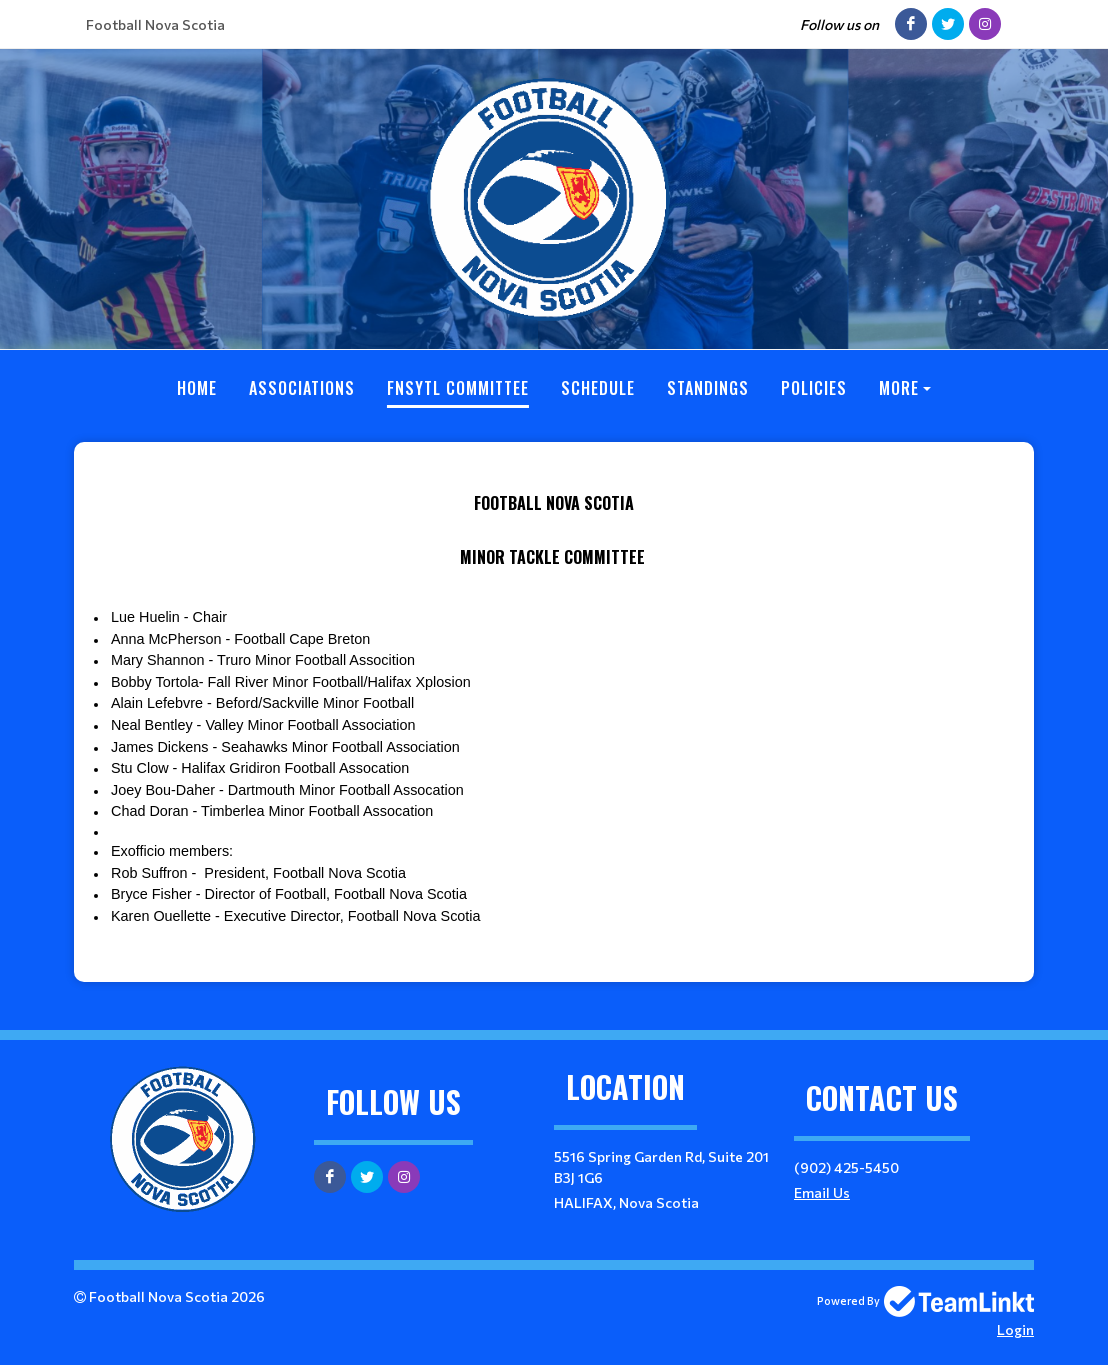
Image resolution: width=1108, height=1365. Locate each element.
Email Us (822, 1192)
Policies (814, 388)
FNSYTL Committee (458, 388)
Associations (302, 388)
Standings (708, 388)
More (899, 388)
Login (1015, 1329)
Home (197, 388)
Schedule (598, 388)
